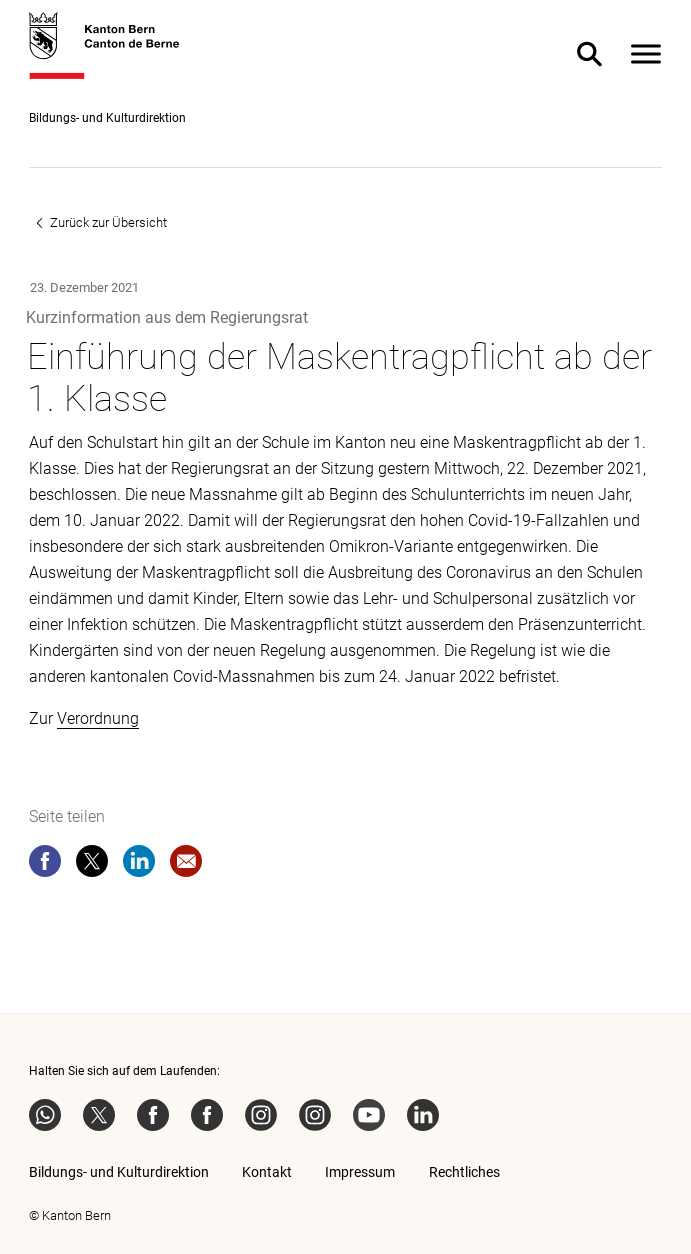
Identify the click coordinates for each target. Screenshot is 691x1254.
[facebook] (45, 865)
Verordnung (98, 718)
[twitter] (92, 865)
